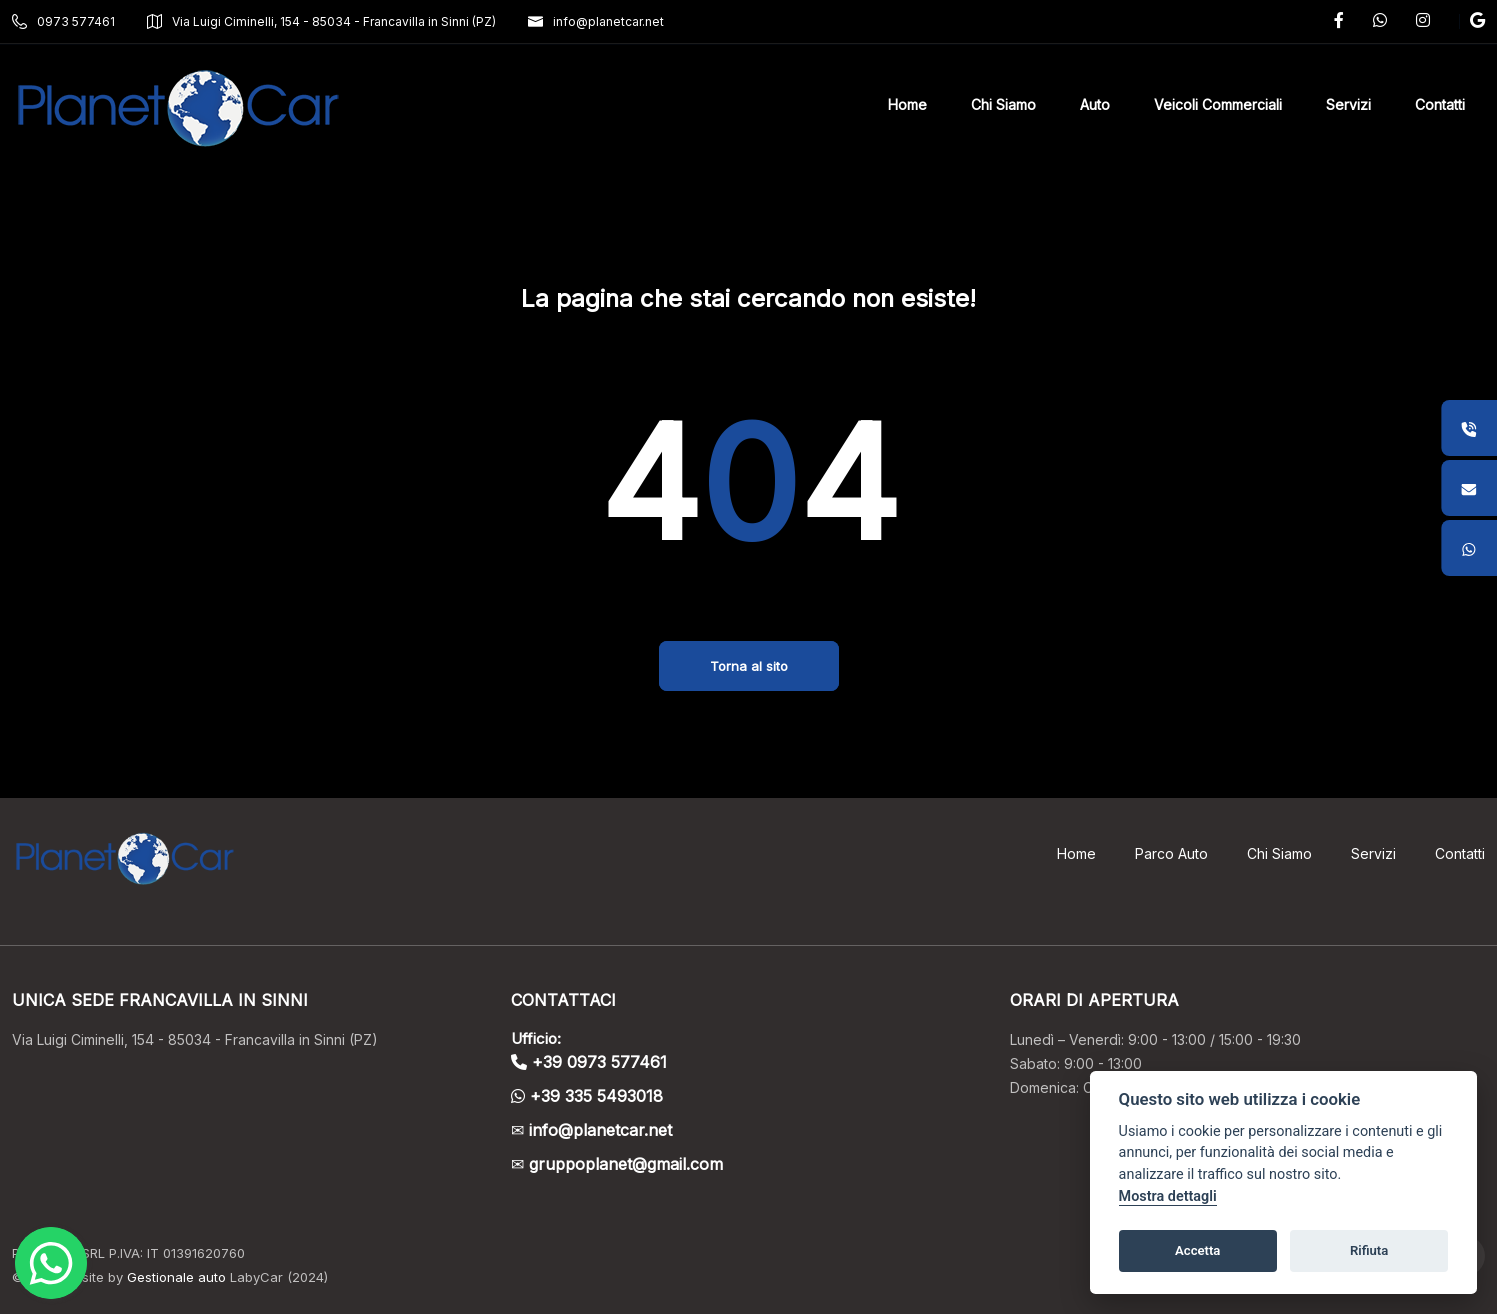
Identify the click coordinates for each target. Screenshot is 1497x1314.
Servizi (1373, 853)
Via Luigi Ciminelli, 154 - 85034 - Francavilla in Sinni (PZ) (321, 21)
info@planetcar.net (596, 21)
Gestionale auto (176, 1277)
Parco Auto (1171, 853)
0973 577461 (63, 21)
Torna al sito (749, 666)
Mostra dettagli (1168, 1196)
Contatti (1460, 853)
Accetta (1197, 1250)
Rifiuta (1369, 1250)
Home (1076, 853)
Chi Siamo (1279, 853)
